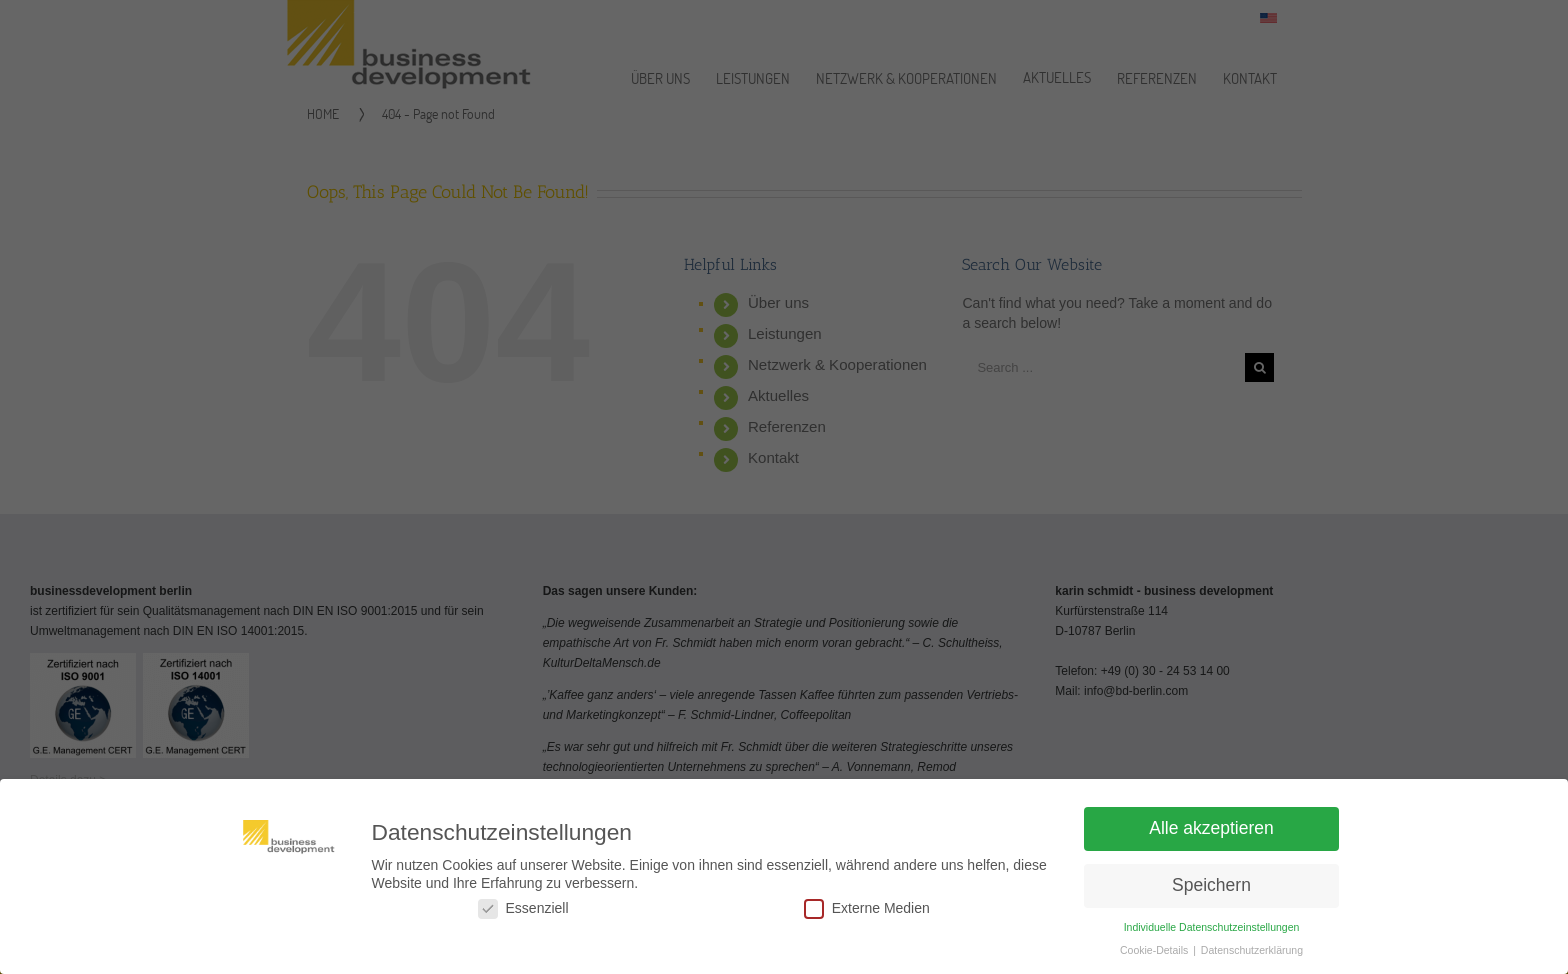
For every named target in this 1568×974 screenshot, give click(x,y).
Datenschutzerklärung (1252, 956)
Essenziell (523, 914)
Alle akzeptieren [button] (1211, 834)
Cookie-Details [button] (1155, 956)
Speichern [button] (1211, 891)
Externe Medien (867, 914)
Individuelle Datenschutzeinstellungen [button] (1212, 933)
